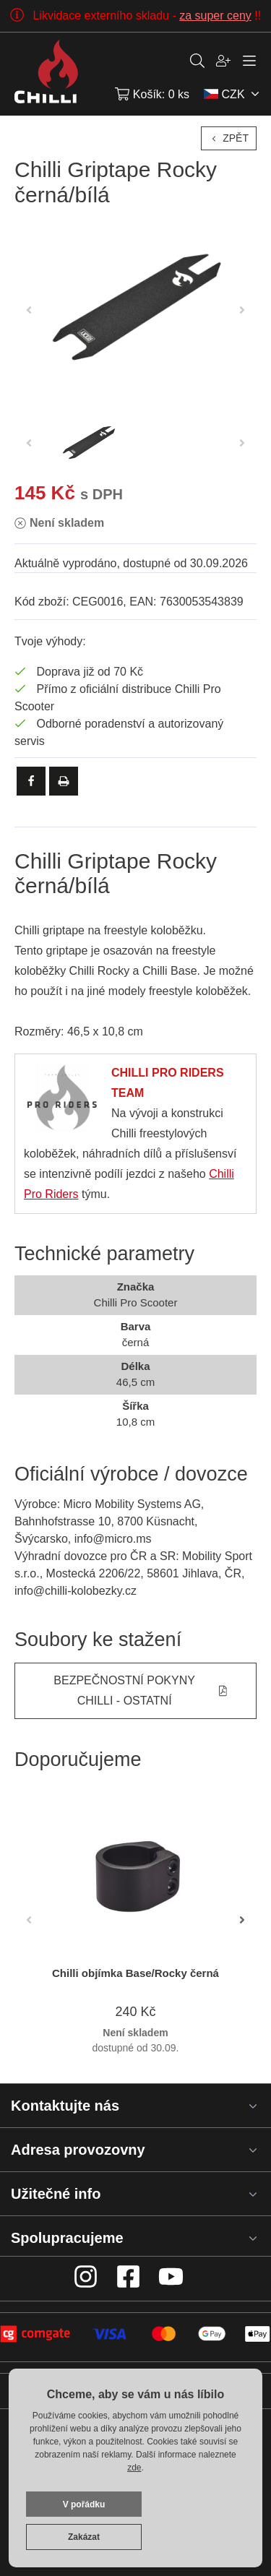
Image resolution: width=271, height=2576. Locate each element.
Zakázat (84, 2537)
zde (134, 2468)
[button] (242, 1919)
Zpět (229, 138)
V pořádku (84, 2504)
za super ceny (215, 15)
